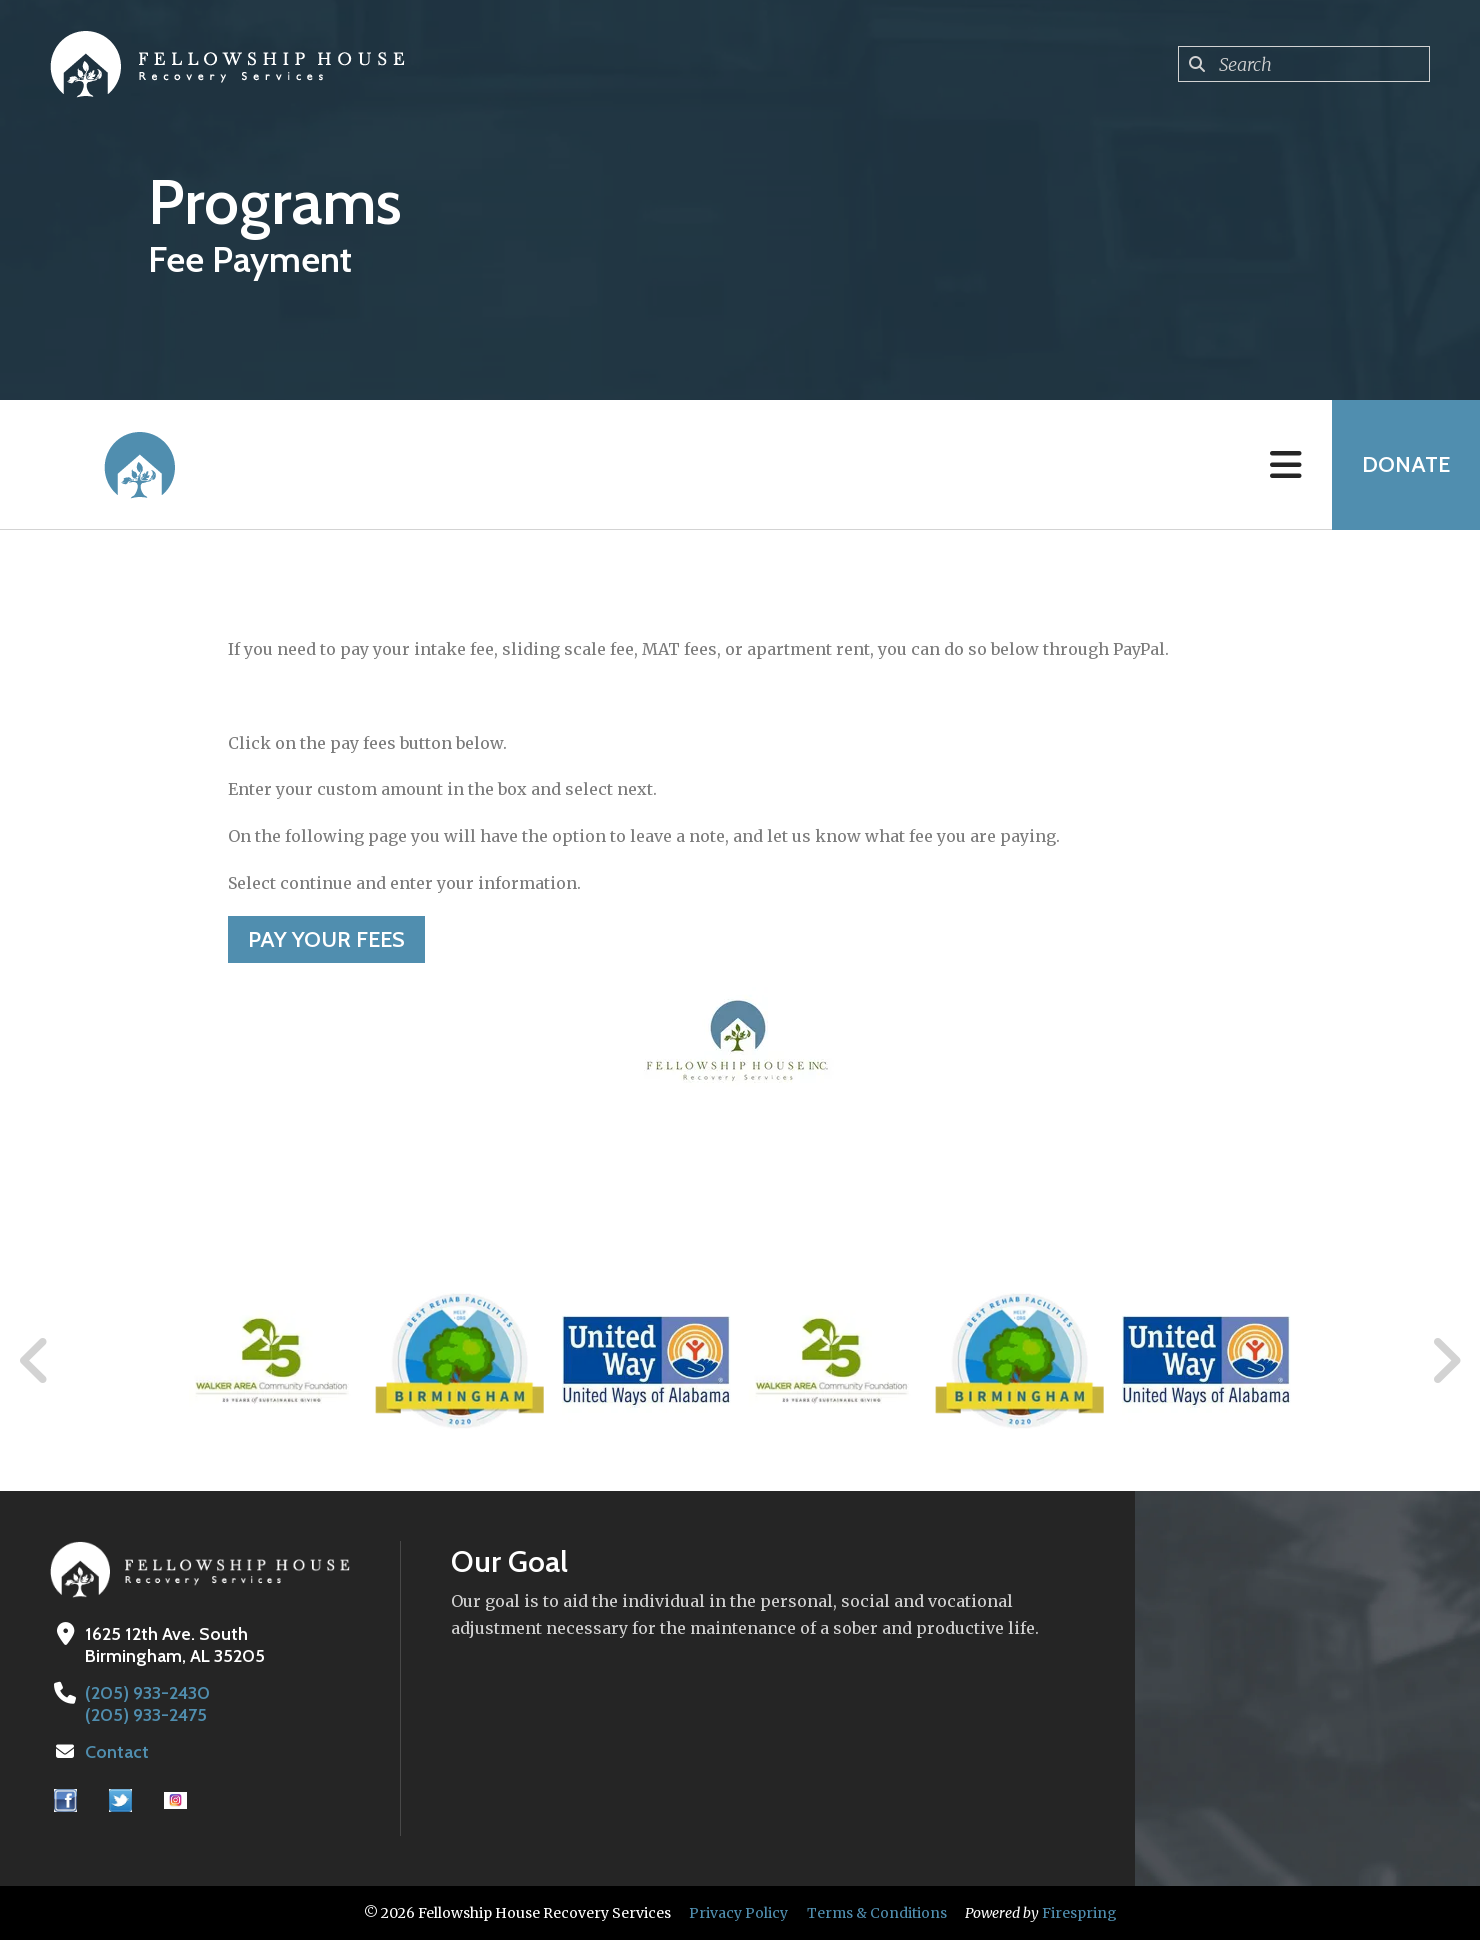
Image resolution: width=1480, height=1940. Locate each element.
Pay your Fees (326, 939)
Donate (1406, 464)
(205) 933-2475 (146, 1715)
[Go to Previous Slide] (35, 1361)
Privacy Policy (738, 1913)
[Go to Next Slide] (1445, 1361)
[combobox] (1304, 64)
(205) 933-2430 (147, 1693)
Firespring (1079, 1913)
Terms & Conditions (877, 1913)
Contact (117, 1752)
